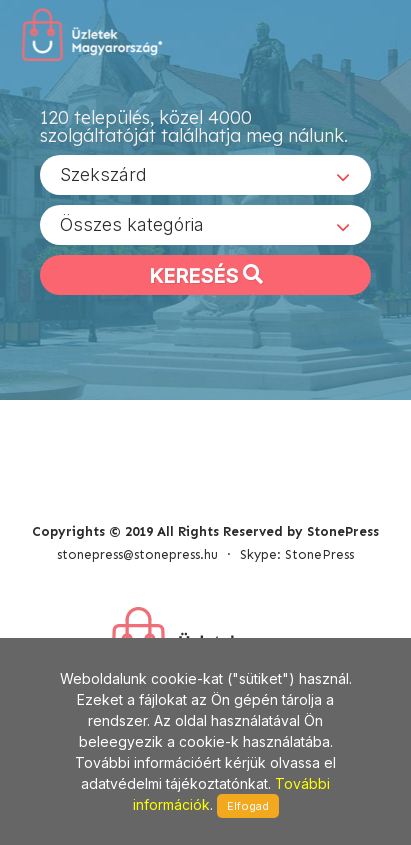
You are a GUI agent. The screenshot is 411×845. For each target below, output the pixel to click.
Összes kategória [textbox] (132, 224)
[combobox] (205, 175)
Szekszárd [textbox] (103, 174)
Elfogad (248, 806)
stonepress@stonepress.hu (137, 554)
